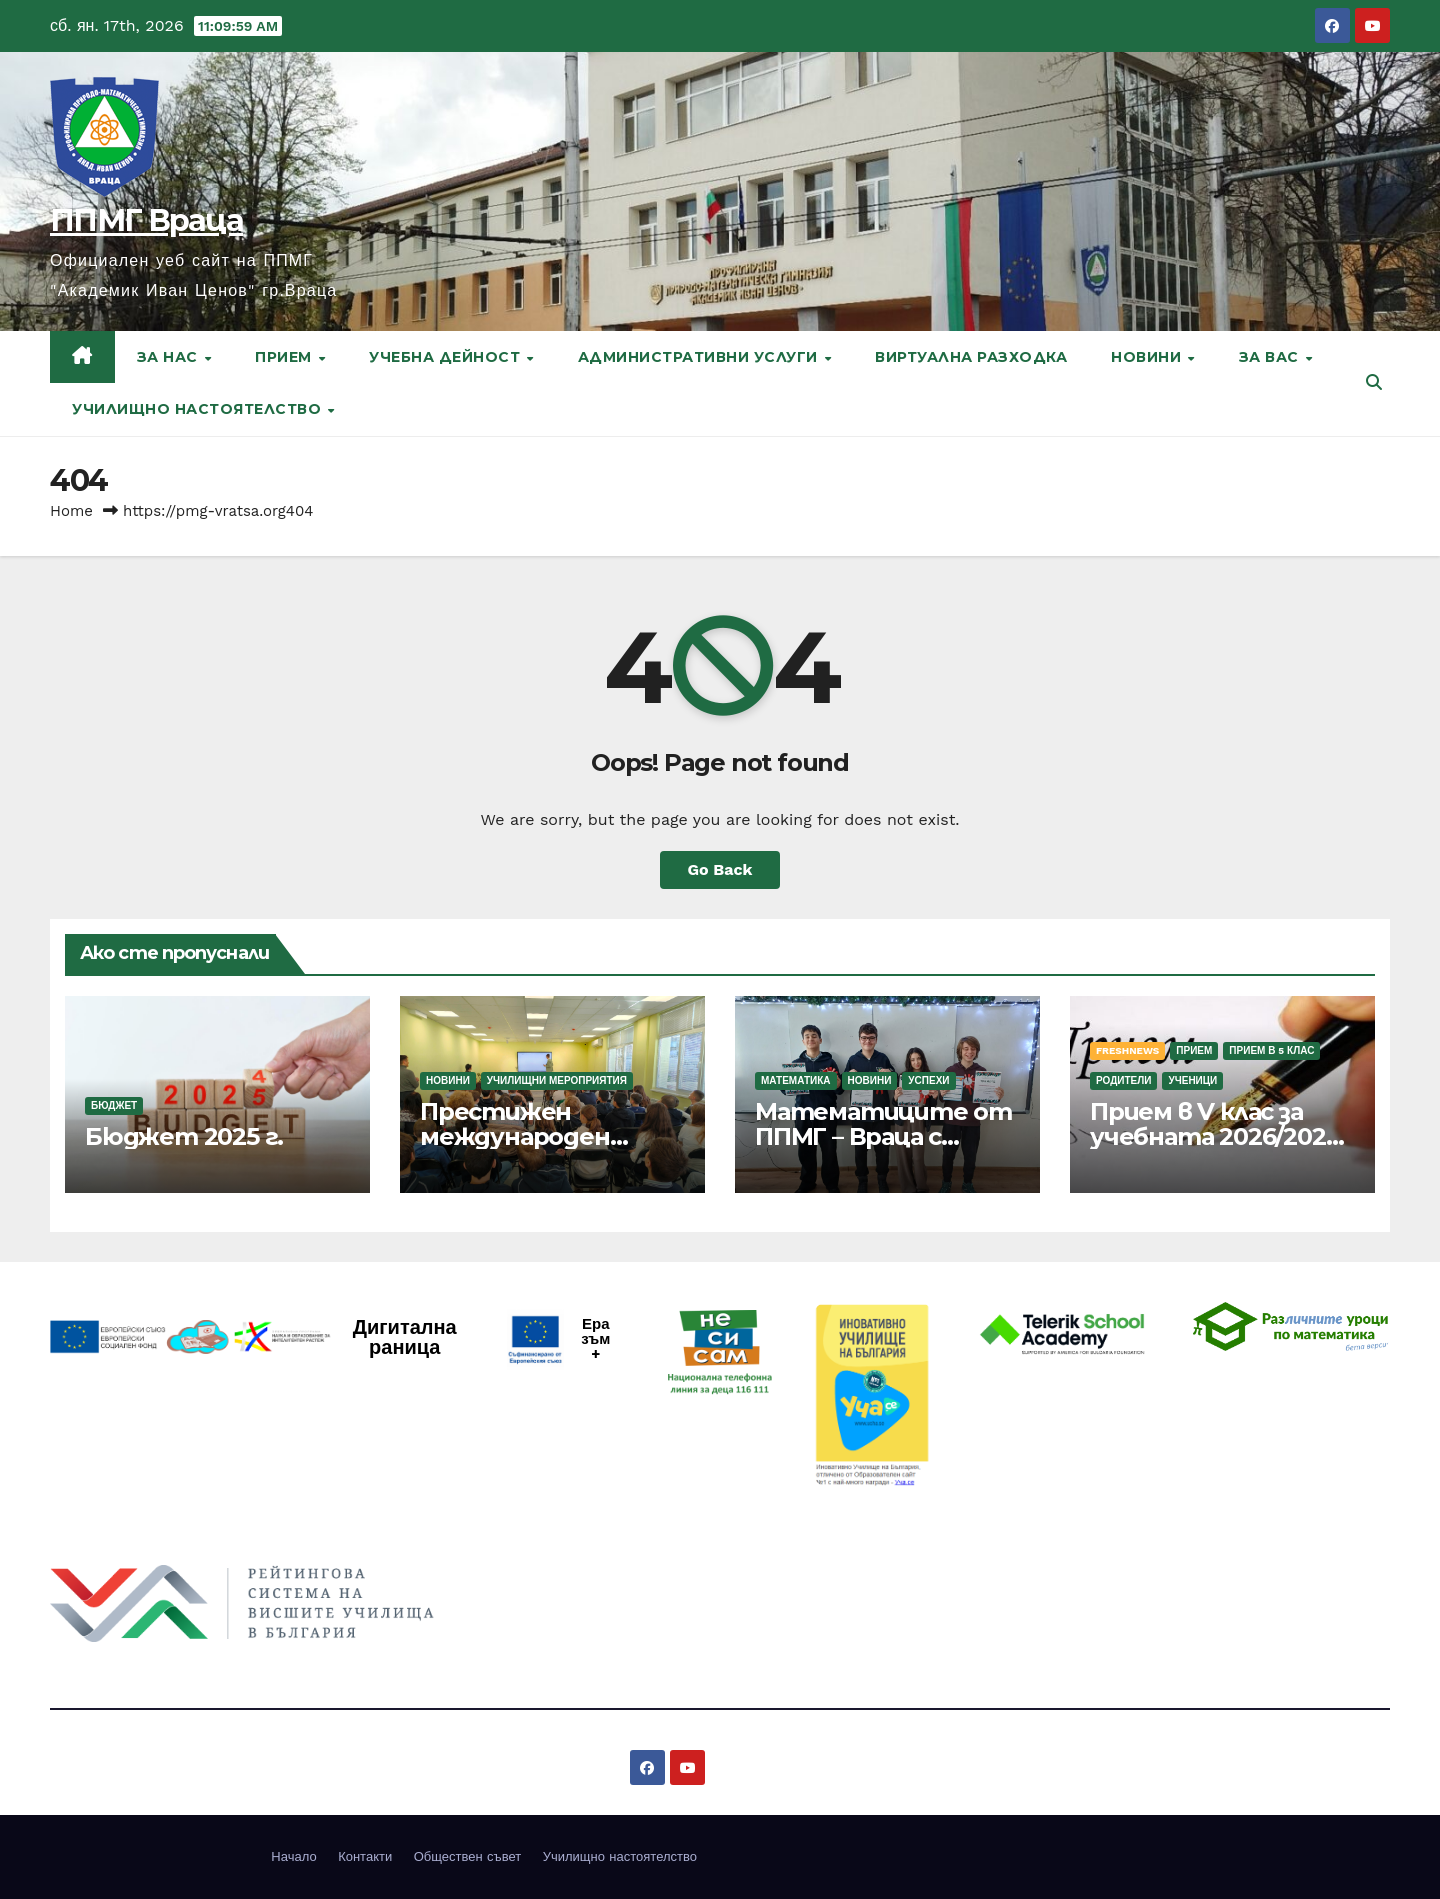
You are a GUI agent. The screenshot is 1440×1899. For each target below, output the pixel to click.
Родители (1123, 1080)
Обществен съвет (468, 1856)
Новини (1148, 357)
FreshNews (1127, 1050)
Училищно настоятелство (199, 409)
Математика (796, 1080)
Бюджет (114, 1105)
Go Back (720, 869)
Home (71, 511)
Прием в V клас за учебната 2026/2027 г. (1214, 1136)
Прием (285, 357)
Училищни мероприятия (557, 1080)
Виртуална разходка (971, 357)
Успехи (928, 1080)
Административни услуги (700, 357)
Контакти (365, 1856)
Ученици (1192, 1080)
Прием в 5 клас (1271, 1050)
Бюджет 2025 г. (184, 1136)
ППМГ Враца (146, 220)
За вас (1271, 357)
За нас (170, 357)
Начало (293, 1856)
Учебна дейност (447, 357)
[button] (1374, 382)
